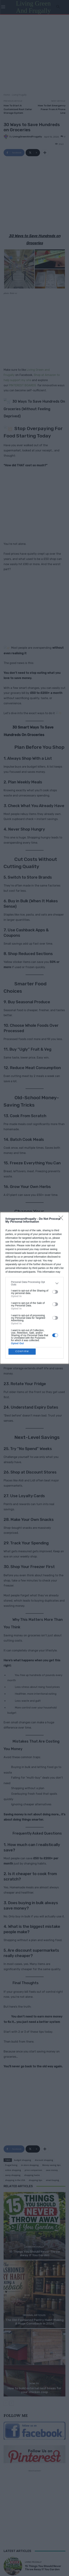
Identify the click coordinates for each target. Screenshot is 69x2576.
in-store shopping (30, 2138)
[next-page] (11, 2376)
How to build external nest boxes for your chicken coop (34, 2363)
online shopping (13, 2143)
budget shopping (22, 2133)
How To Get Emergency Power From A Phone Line (51, 109)
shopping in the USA (15, 2153)
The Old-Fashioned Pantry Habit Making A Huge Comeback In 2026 (34, 2294)
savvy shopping (13, 2148)
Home (7, 94)
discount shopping (44, 2133)
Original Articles (34, 2288)
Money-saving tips (51, 2138)
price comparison (33, 2143)
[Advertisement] (34, 52)
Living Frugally (19, 94)
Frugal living (11, 2138)
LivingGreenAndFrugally (27, 136)
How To (34, 2357)
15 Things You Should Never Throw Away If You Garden (34, 2226)
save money (52, 2143)
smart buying (52, 2153)
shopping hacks (32, 2148)
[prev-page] (6, 2376)
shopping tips (35, 2153)
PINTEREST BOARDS (22, 385)
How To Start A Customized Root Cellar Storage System (18, 109)
